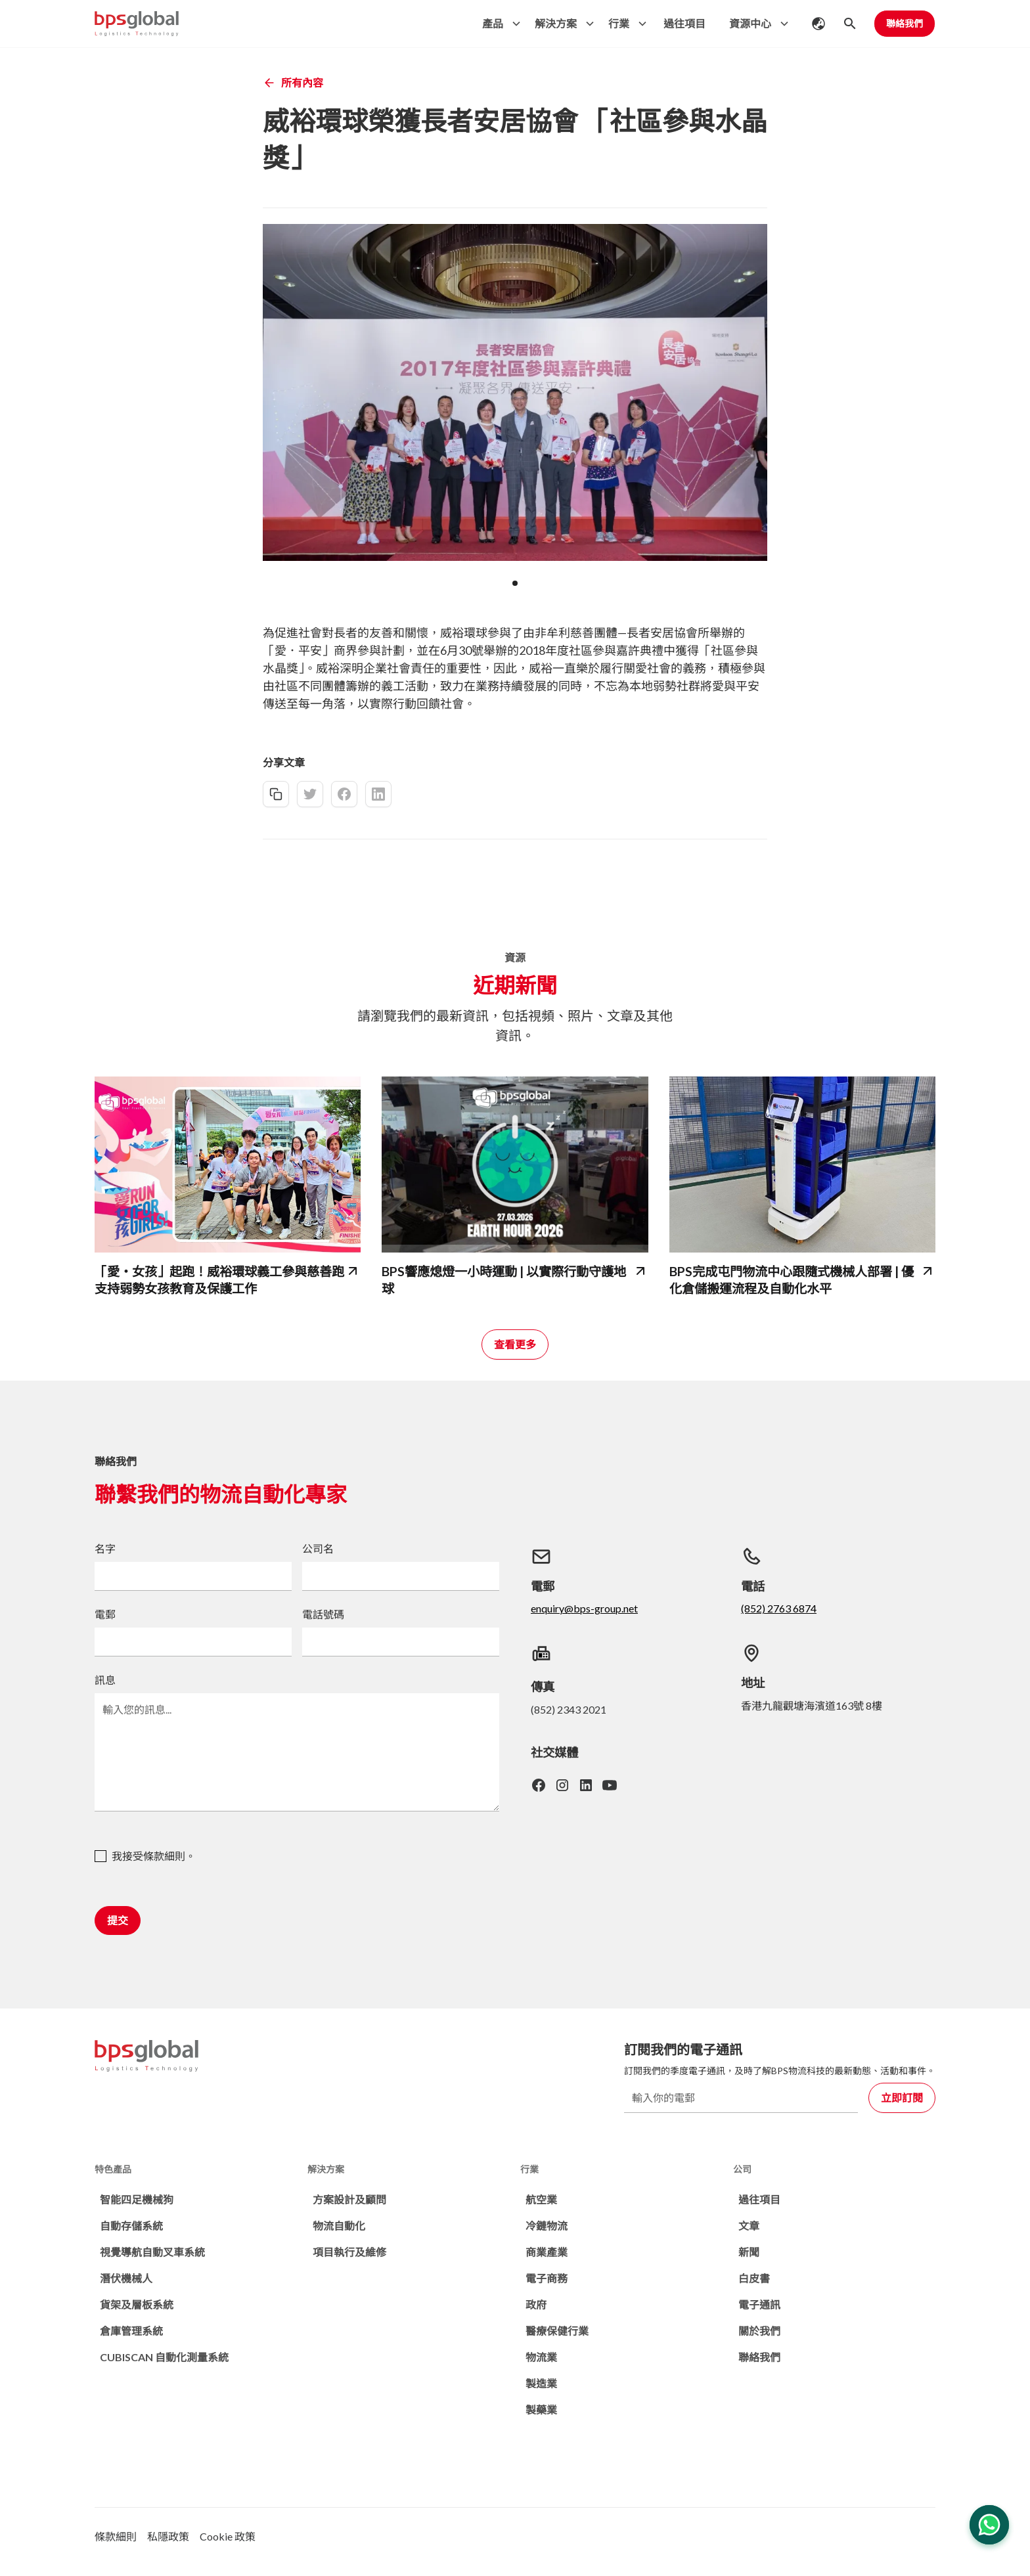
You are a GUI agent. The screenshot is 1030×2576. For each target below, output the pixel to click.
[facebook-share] (344, 794)
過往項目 (684, 23)
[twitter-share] (310, 794)
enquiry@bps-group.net (584, 1608)
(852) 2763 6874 (779, 1608)
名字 (105, 1548)
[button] (498, 24)
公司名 (318, 1548)
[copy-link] (276, 794)
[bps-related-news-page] (228, 1165)
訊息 (105, 1680)
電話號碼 (323, 1614)
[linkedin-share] (378, 794)
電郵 (105, 1614)
